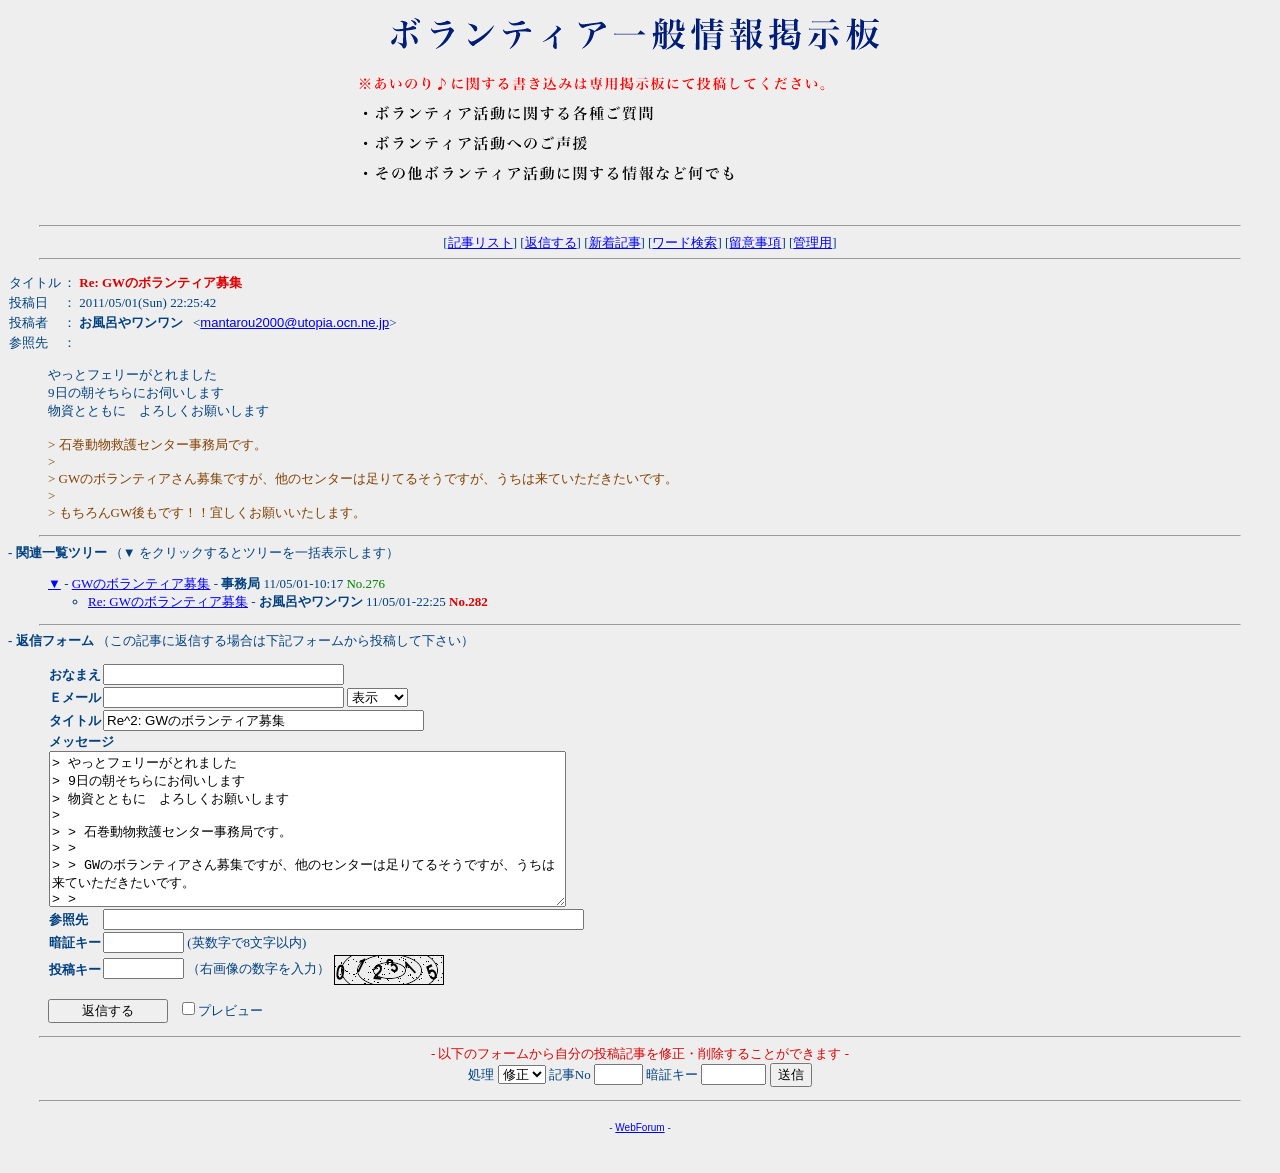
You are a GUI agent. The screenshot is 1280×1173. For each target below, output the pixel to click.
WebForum (639, 1157)
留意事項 (755, 242)
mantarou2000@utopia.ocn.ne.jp (294, 322)
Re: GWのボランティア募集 (168, 601)
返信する (551, 242)
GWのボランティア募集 (141, 583)
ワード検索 (684, 242)
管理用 (812, 242)
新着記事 (615, 242)
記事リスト (480, 242)
